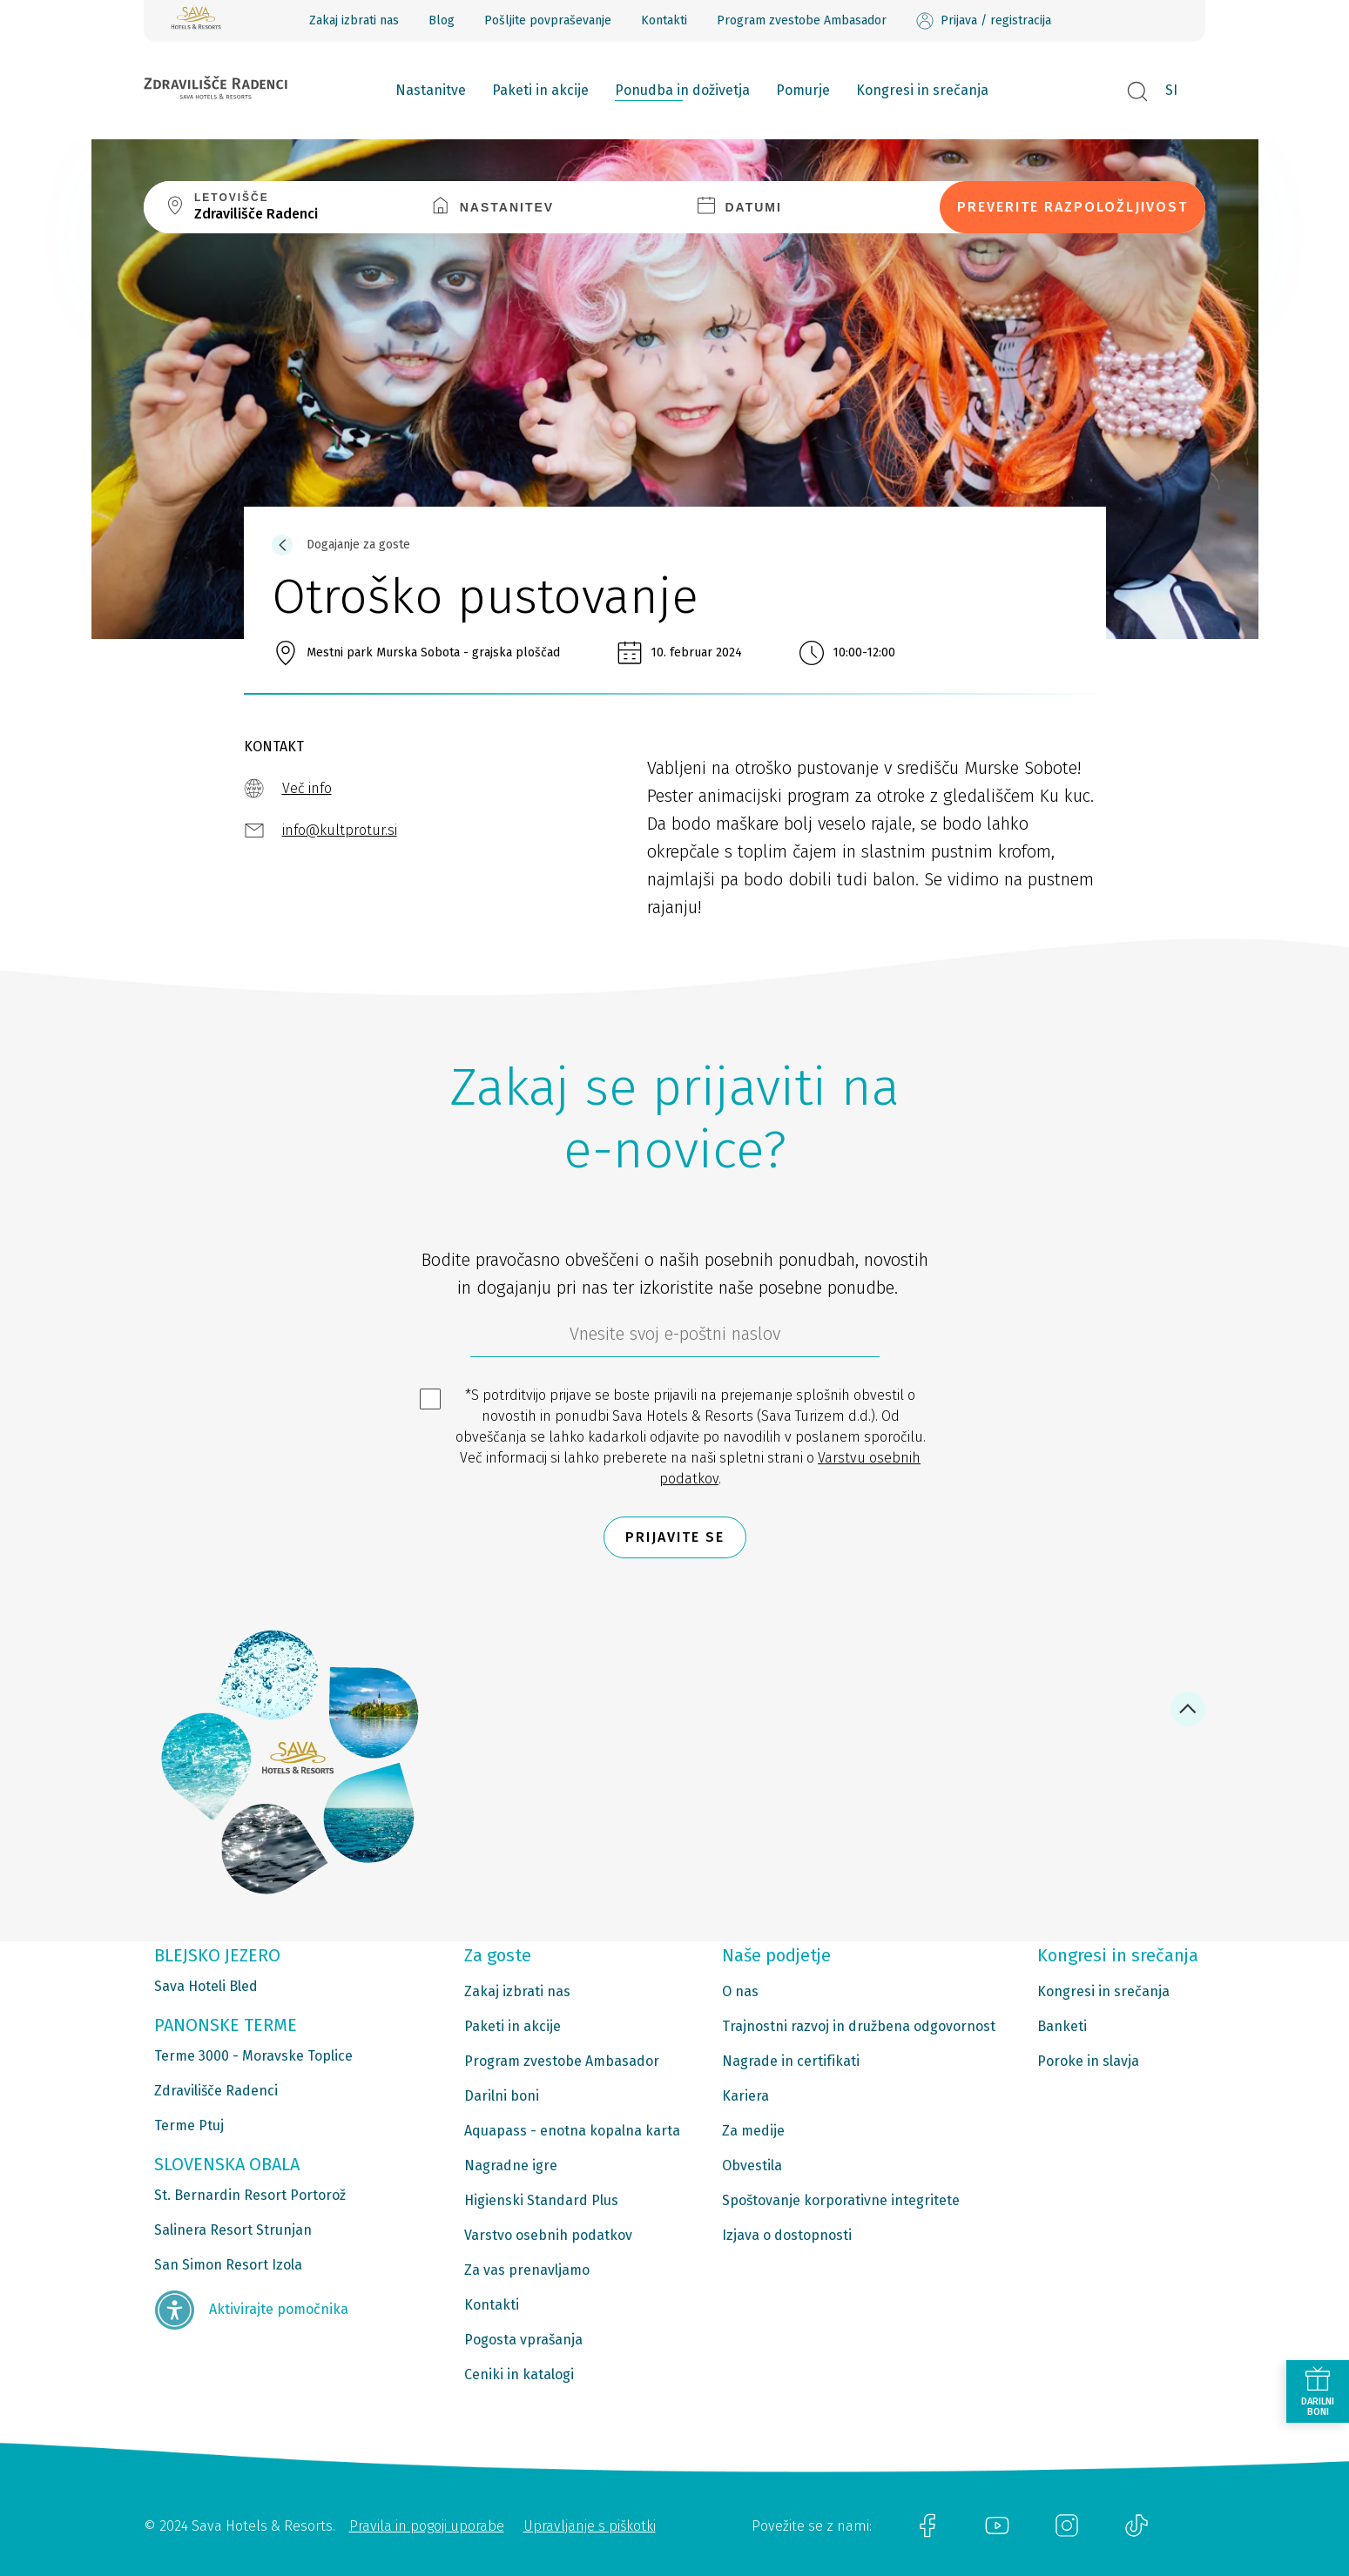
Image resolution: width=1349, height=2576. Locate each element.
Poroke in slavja (1088, 2061)
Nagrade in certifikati (791, 2061)
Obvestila (752, 2165)
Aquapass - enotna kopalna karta (572, 2130)
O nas (740, 1991)
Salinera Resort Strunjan (233, 2230)
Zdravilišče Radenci (216, 2090)
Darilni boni (501, 2096)
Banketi (1062, 2026)
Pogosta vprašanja (523, 2339)
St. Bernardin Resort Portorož (250, 2195)
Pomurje (803, 90)
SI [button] (1171, 90)
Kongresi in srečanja (922, 90)
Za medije (753, 2130)
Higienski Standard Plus (541, 2200)
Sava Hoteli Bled (206, 1986)
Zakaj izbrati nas (354, 20)
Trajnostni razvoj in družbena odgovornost (858, 2026)
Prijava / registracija (983, 21)
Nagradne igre (510, 2165)
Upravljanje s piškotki (589, 2526)
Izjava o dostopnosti (787, 2235)
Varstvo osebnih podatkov (548, 2235)
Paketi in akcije (540, 90)
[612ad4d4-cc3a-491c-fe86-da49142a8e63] (675, 1338)
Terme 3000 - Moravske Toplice (253, 2056)
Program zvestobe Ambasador (802, 20)
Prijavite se (675, 1537)
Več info (307, 788)
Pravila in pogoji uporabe (426, 2526)
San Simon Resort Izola (228, 2265)
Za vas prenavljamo (527, 2270)
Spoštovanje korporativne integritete (841, 2200)
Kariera (745, 2096)
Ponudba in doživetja (682, 90)
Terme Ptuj (189, 2125)
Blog (441, 20)
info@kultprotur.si (339, 830)
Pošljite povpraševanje (547, 20)
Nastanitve (430, 90)
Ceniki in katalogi (519, 2374)
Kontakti (664, 20)
